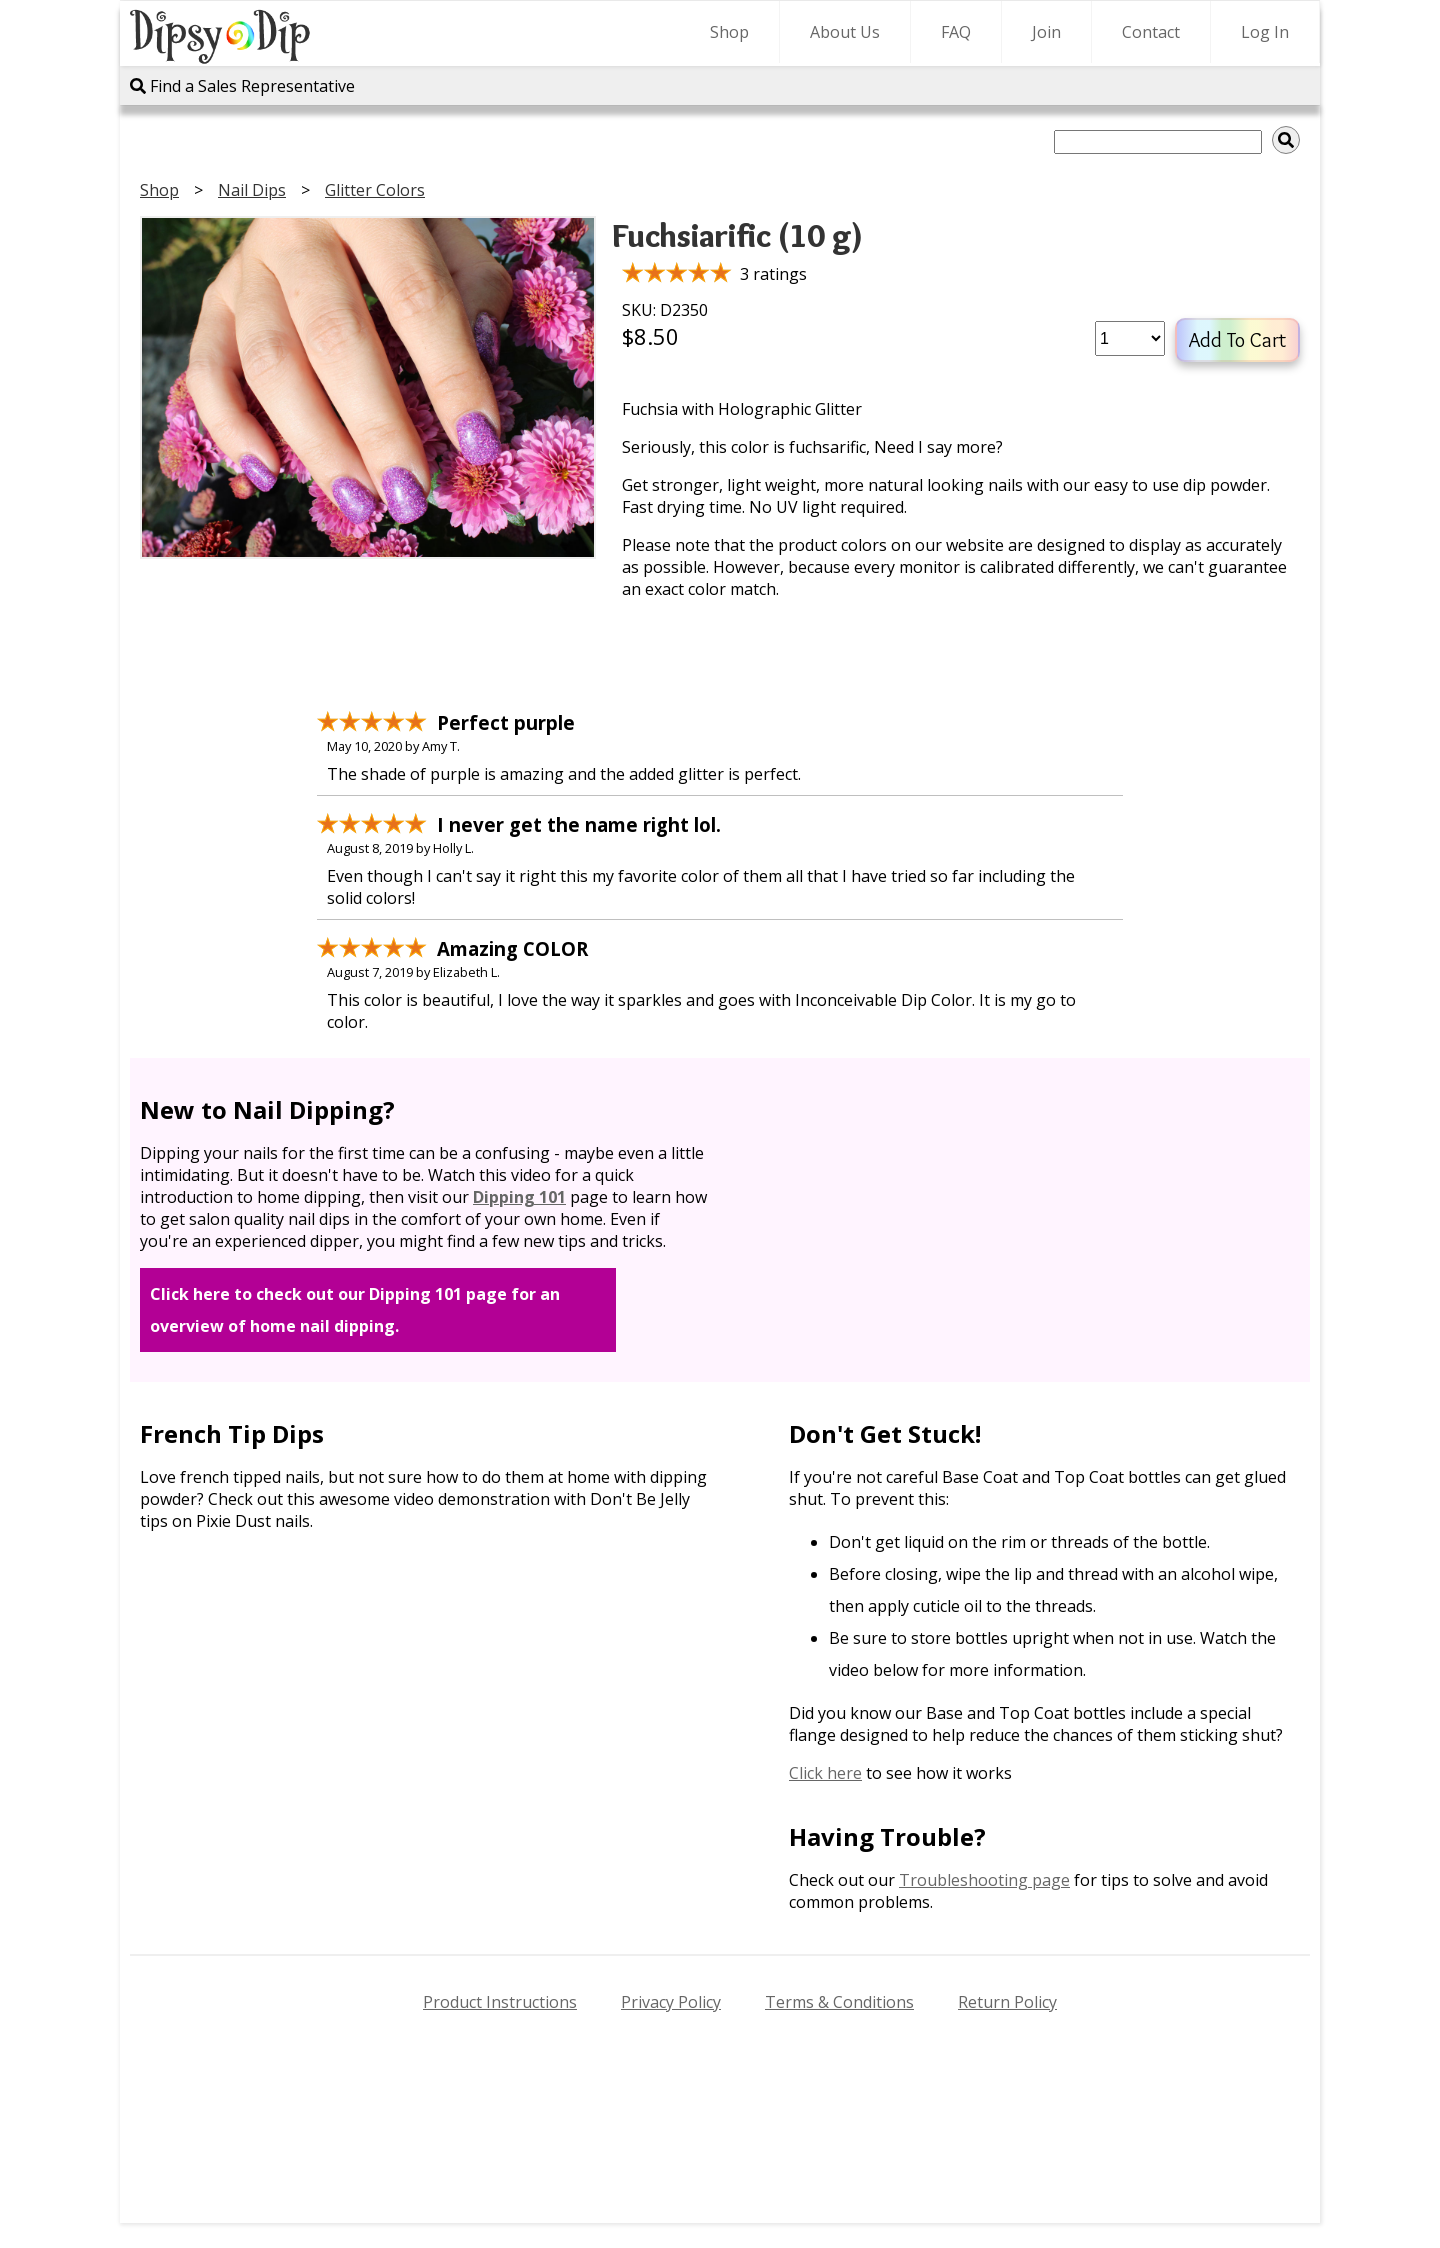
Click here (825, 1773)
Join (1046, 32)
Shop (729, 32)
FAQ (956, 32)
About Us (845, 32)
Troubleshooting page (984, 1880)
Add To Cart (1237, 340)
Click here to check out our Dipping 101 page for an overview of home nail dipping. (355, 1310)
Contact (1151, 32)
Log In (1265, 32)
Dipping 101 (519, 1197)
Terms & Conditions (839, 2002)
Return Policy (1007, 2002)
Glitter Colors (375, 190)
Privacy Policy (671, 2002)
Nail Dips (252, 190)
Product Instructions (500, 2002)
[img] (1286, 140)
